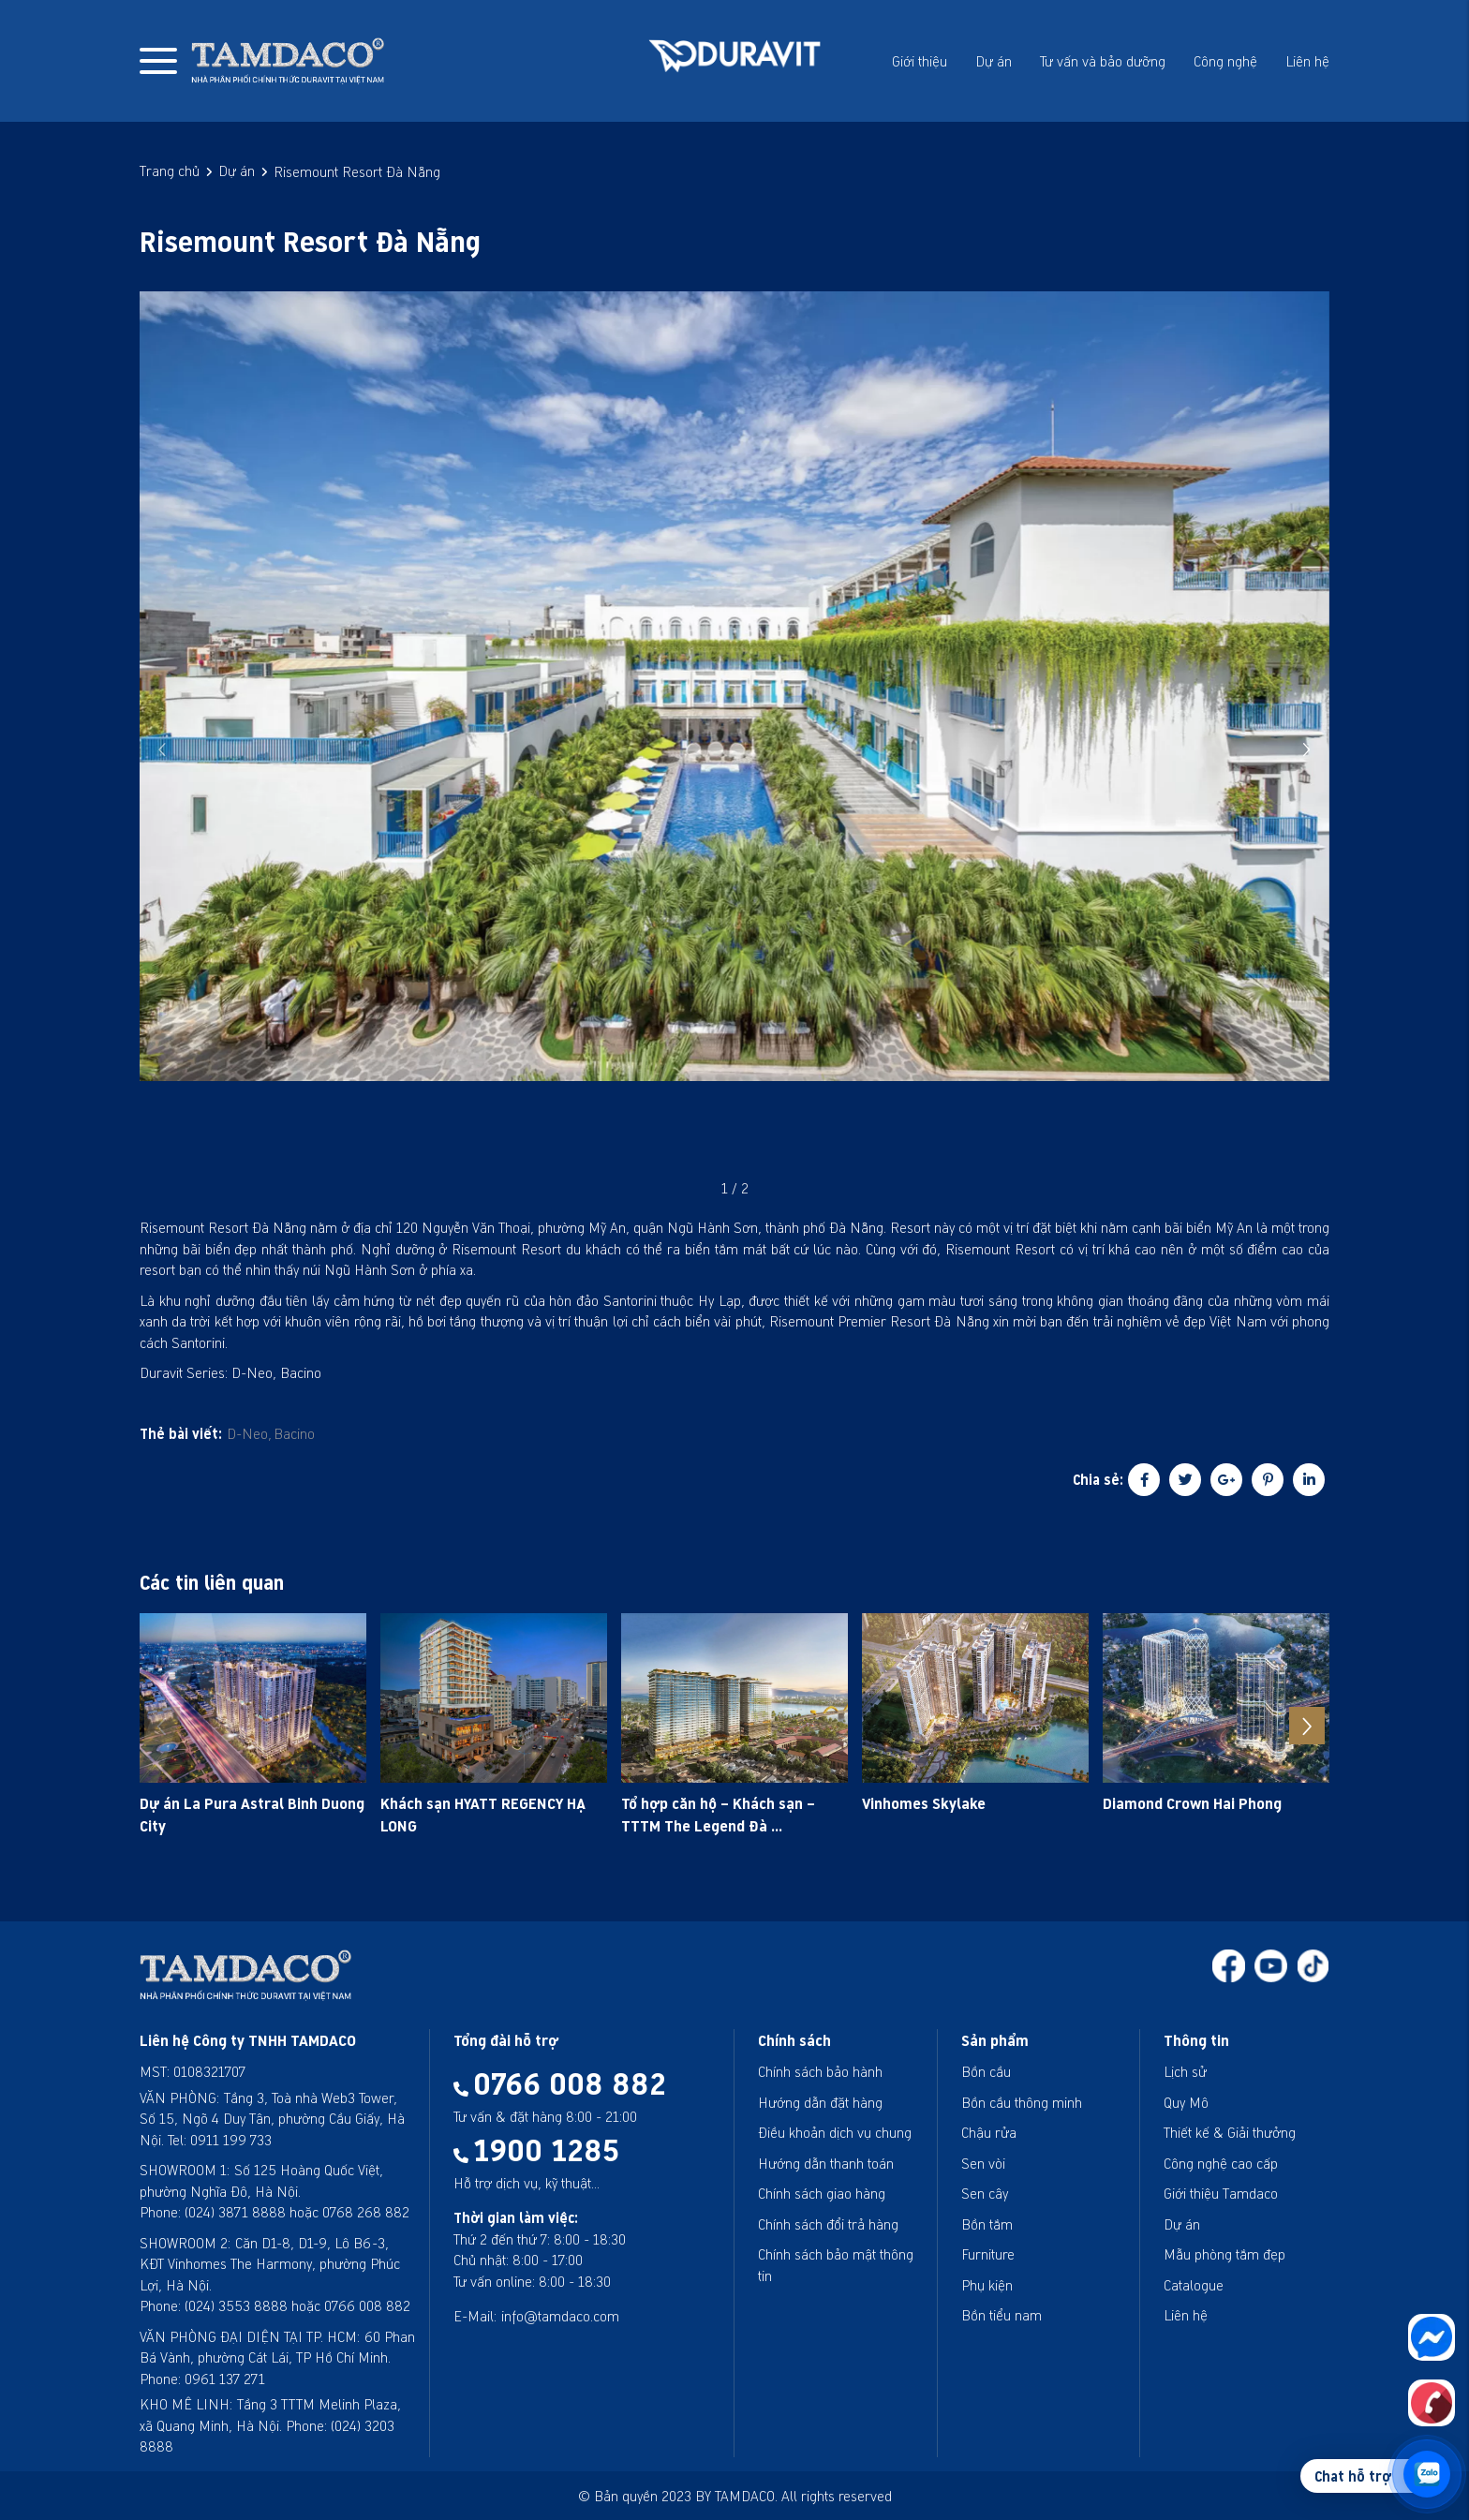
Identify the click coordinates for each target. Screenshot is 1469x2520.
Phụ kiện (987, 2284)
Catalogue (1194, 2284)
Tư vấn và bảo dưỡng (1102, 60)
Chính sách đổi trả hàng (828, 2224)
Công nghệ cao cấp (1221, 2163)
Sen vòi (983, 2163)
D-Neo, (249, 1433)
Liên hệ (1307, 60)
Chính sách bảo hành (820, 2071)
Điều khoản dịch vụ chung (835, 2132)
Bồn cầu (986, 2071)
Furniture (988, 2254)
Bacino (294, 1433)
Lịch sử (1185, 2071)
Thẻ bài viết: (181, 1433)
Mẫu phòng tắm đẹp (1224, 2254)
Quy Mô (1186, 2102)
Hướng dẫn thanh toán (826, 2163)
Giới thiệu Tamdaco (1221, 2193)
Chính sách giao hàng (821, 2193)
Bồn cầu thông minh (1021, 2102)
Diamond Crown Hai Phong (1192, 1803)
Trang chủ (170, 170)
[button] (1307, 749)
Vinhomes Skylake (924, 1803)
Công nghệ (1225, 60)
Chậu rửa (988, 2132)
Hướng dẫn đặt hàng (820, 2102)
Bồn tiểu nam (1001, 2314)
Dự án (993, 60)
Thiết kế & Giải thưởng (1230, 2132)
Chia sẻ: (1098, 1479)
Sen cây (984, 2193)
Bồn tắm (987, 2224)
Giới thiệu (919, 60)
